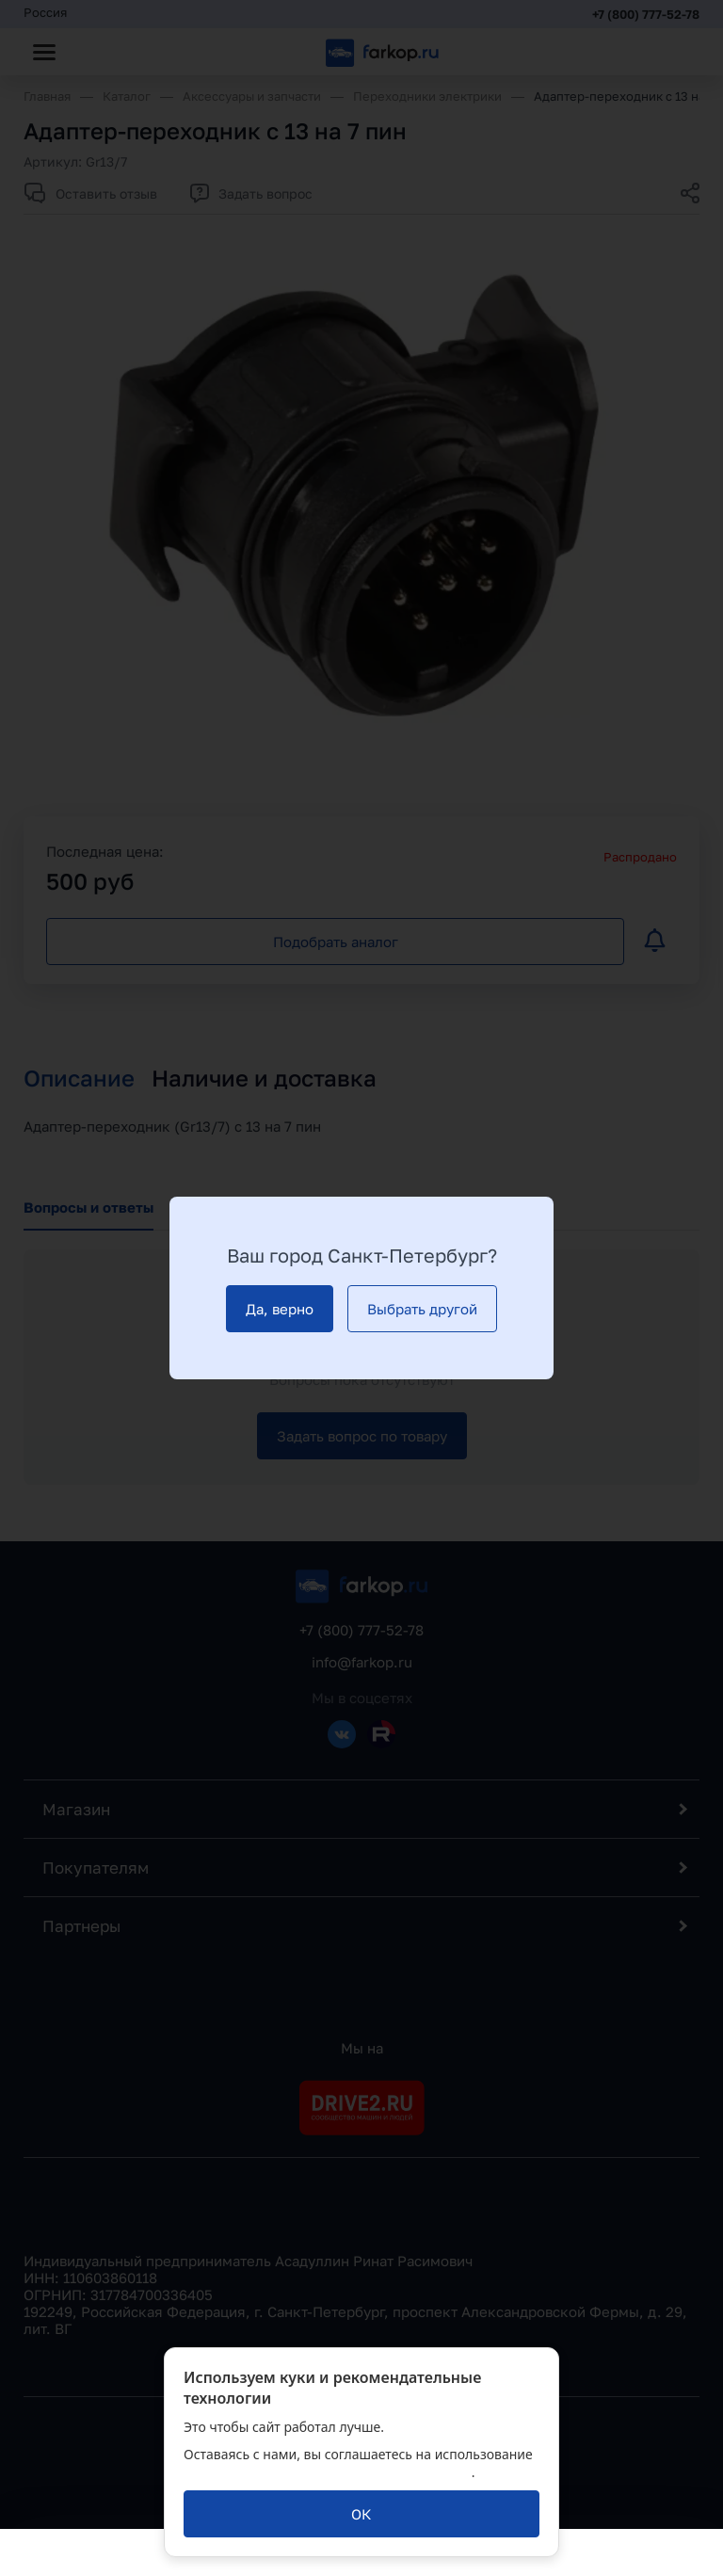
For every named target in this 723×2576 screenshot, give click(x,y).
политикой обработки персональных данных (328, 2472)
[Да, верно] (279, 1308)
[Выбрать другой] (422, 1308)
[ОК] (361, 2513)
